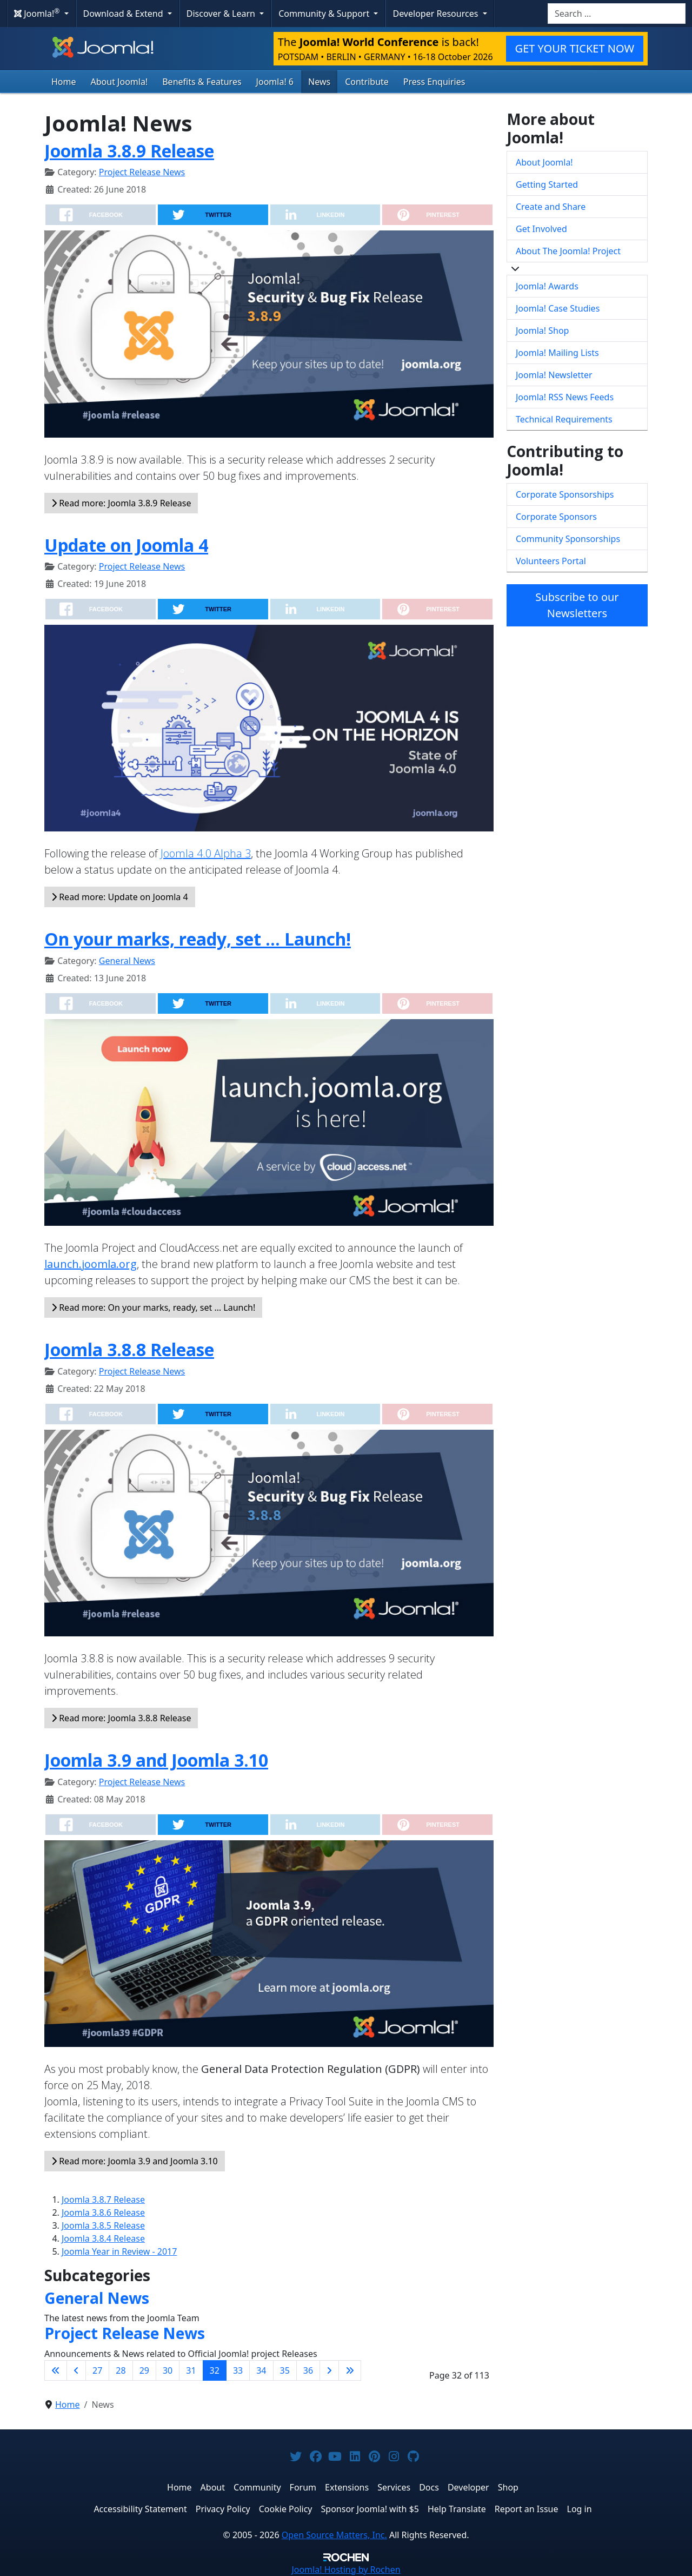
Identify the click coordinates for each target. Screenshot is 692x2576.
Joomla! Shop (542, 330)
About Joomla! (119, 82)
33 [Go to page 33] (238, 2370)
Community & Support (324, 13)
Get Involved (541, 229)
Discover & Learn (222, 13)
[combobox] (617, 13)
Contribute (367, 82)
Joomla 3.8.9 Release (129, 150)
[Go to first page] (55, 2370)
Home (63, 82)
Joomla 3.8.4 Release (103, 2238)
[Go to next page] (329, 2370)
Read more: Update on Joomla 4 (119, 897)
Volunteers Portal (551, 561)
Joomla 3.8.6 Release (103, 2212)
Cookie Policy (285, 2509)
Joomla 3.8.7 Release (103, 2199)
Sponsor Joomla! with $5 (370, 2509)
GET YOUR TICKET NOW (574, 48)
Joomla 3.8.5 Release (103, 2225)
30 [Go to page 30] (167, 2370)
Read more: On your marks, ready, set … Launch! (153, 1307)
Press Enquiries (434, 82)
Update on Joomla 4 (126, 545)
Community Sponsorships (568, 539)
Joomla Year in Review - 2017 (119, 2251)
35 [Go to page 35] (285, 2370)
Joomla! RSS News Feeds (565, 397)
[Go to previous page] (76, 2370)
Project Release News (142, 172)
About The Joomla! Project (568, 251)
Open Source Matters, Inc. (334, 2535)
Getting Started (547, 184)
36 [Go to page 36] (308, 2370)
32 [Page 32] (214, 2370)
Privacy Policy (223, 2509)
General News (127, 961)
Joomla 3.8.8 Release (129, 1349)
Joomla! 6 (275, 82)
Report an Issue (526, 2509)
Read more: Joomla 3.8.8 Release (121, 1718)
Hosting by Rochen (345, 2569)
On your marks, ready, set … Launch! (197, 938)
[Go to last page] (349, 2370)
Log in (579, 2509)
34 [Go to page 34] (261, 2370)
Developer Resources (436, 13)
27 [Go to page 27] (97, 2370)
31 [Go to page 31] (191, 2370)
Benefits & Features (201, 82)
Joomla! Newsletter (554, 375)
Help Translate (457, 2509)
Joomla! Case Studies (558, 308)
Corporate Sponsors (556, 517)
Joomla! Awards (547, 286)
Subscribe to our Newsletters (576, 605)
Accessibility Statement (140, 2509)
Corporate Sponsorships (565, 494)
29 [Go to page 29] (144, 2370)
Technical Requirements (564, 419)
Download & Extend (124, 13)
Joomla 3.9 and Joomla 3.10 (156, 1760)
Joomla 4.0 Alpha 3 (206, 853)
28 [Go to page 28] (120, 2370)
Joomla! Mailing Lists (557, 353)
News (319, 82)
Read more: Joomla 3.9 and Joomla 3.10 (134, 2161)
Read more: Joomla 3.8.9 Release (121, 503)
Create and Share (550, 207)
